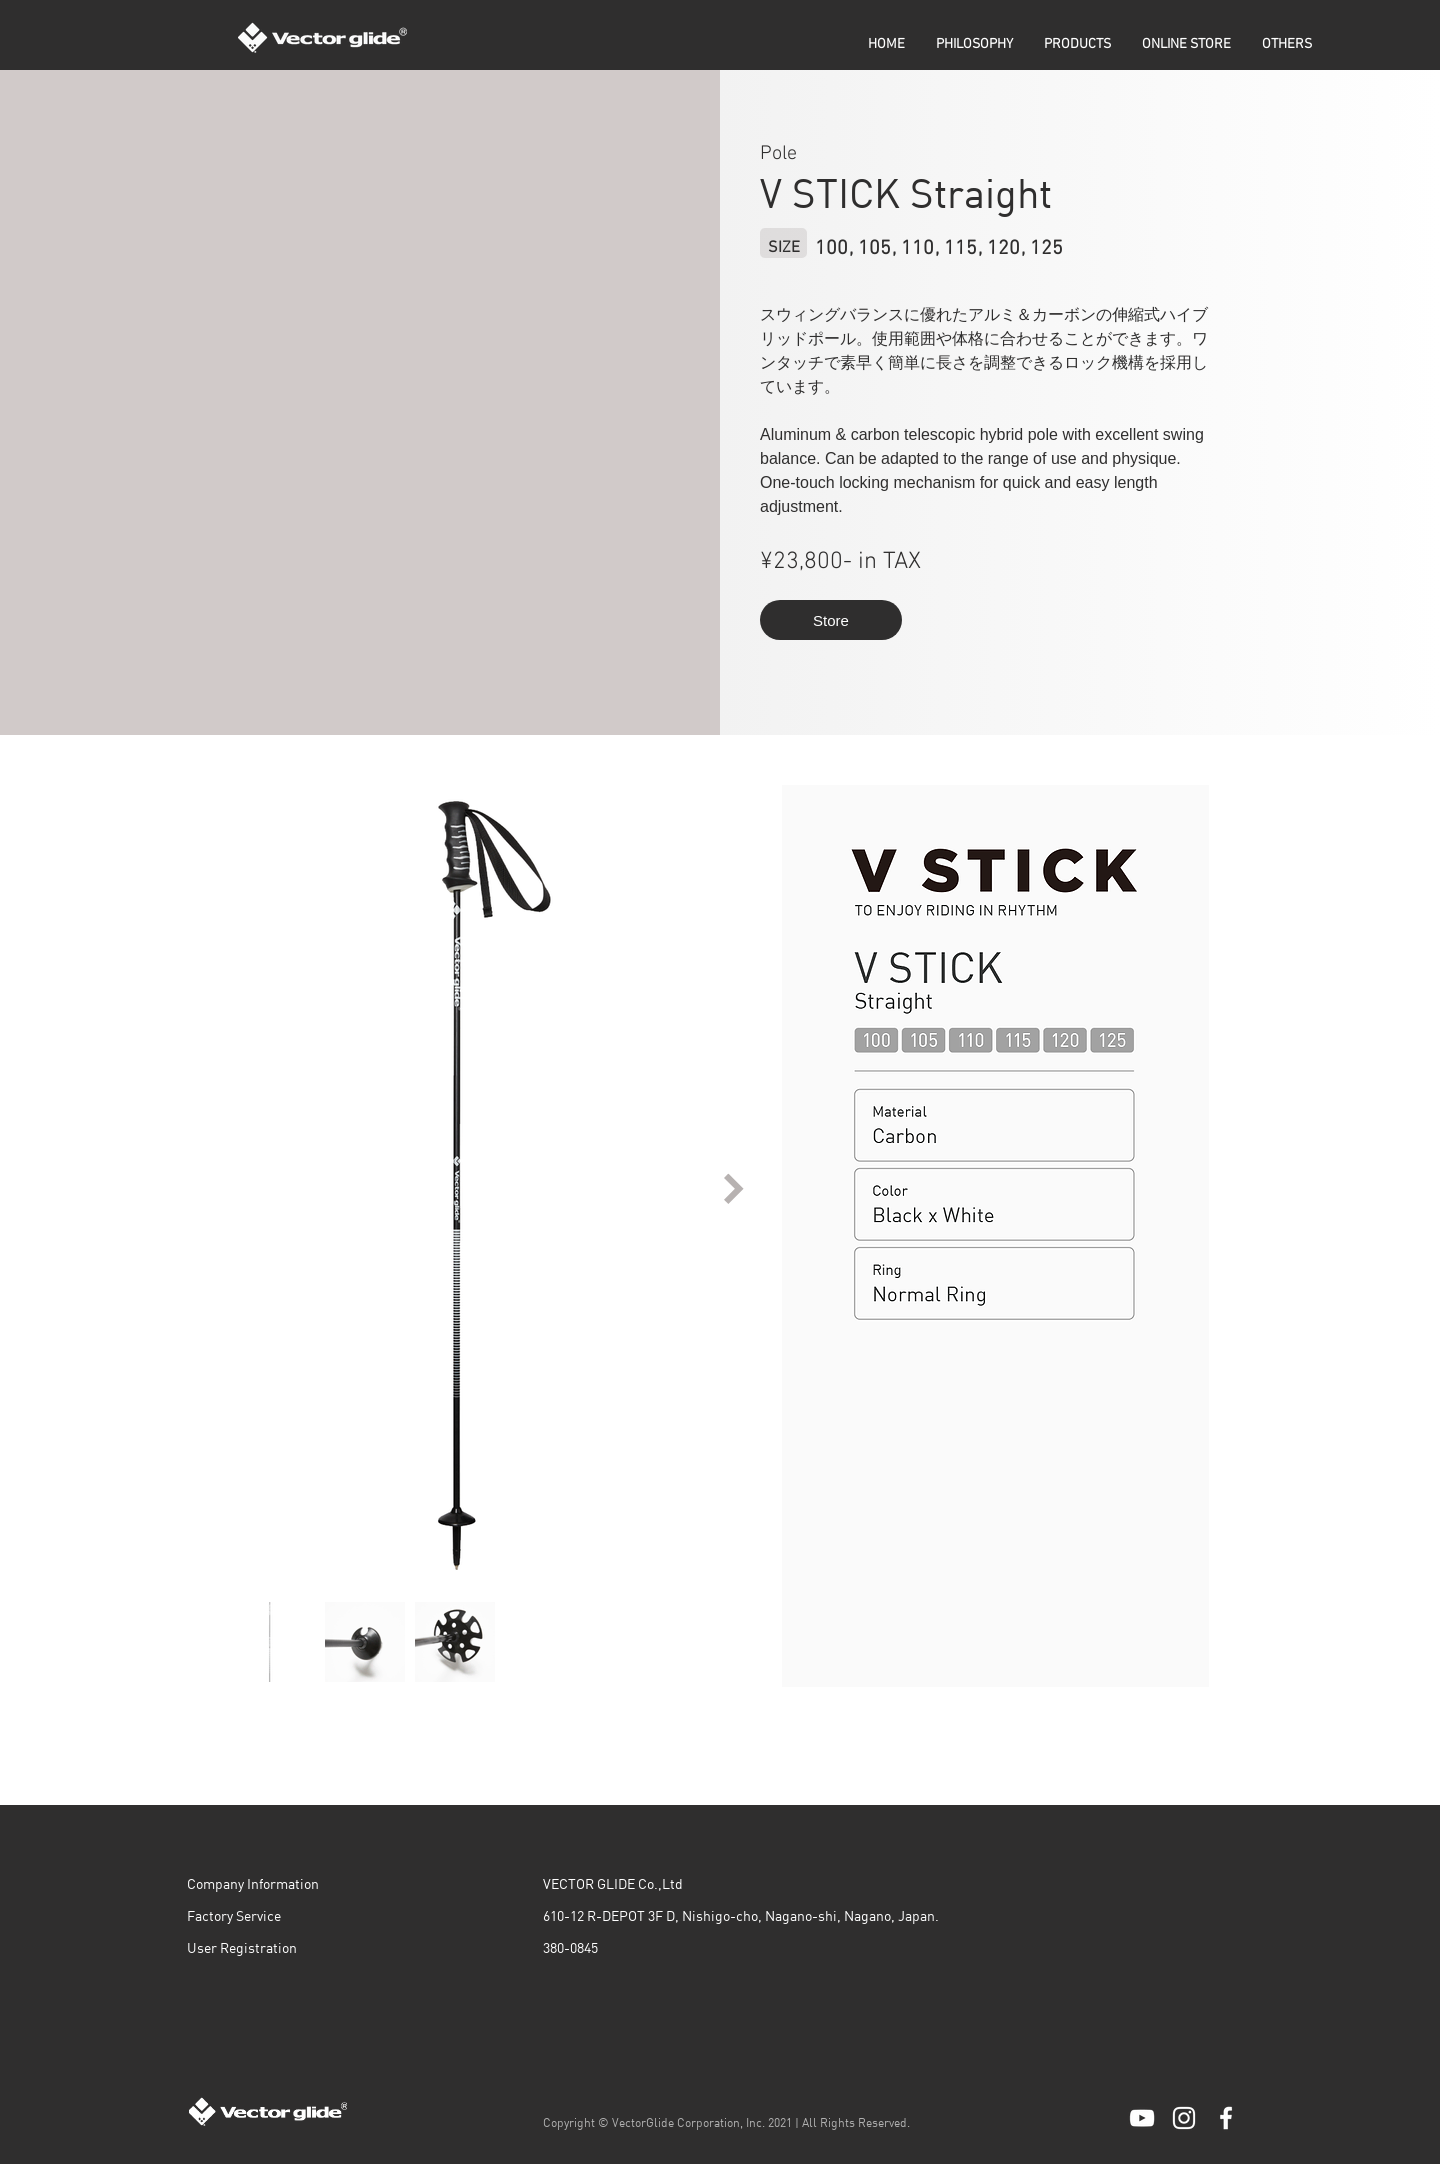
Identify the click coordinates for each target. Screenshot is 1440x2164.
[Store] (831, 620)
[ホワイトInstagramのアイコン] (1184, 2118)
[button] (1077, 44)
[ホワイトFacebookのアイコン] (1226, 2118)
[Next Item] (734, 1188)
